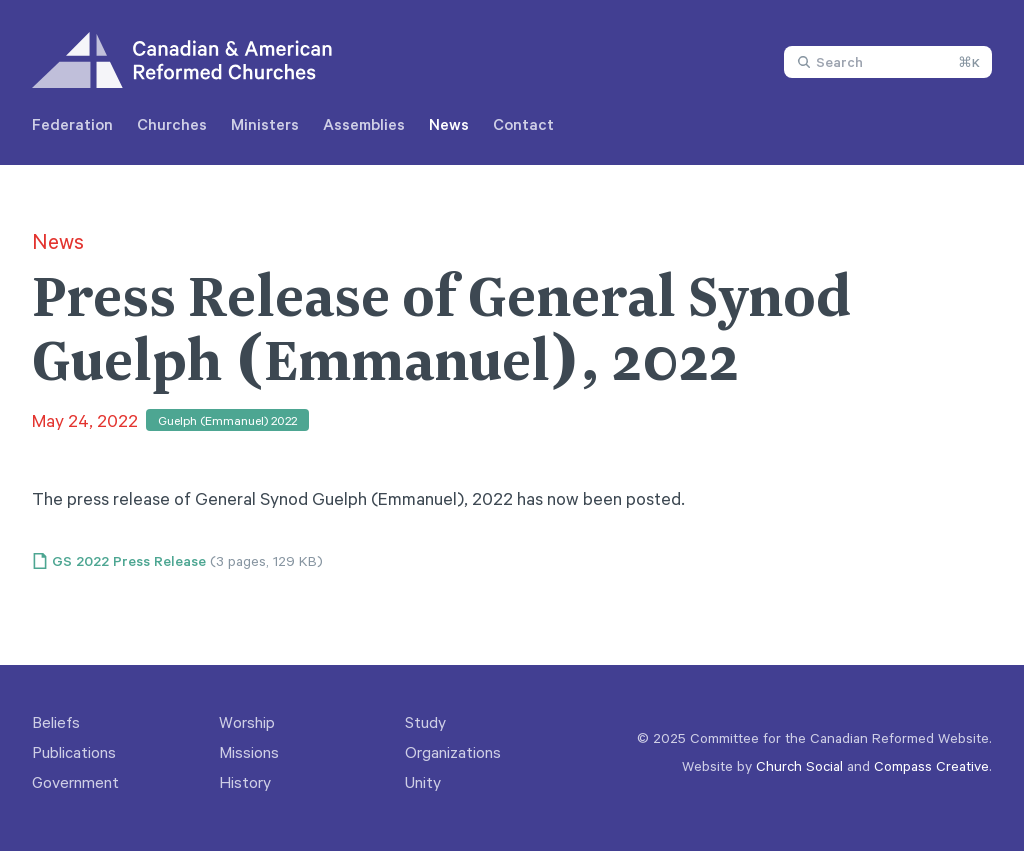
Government (75, 782)
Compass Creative (931, 765)
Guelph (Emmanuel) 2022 (227, 420)
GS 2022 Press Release (129, 561)
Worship (247, 722)
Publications (74, 752)
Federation (72, 124)
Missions (249, 752)
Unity (423, 782)
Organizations (453, 752)
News (449, 124)
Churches (172, 124)
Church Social (799, 765)
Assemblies (364, 124)
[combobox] (888, 62)
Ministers (265, 124)
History (245, 782)
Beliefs (56, 722)
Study (425, 722)
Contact (523, 124)
